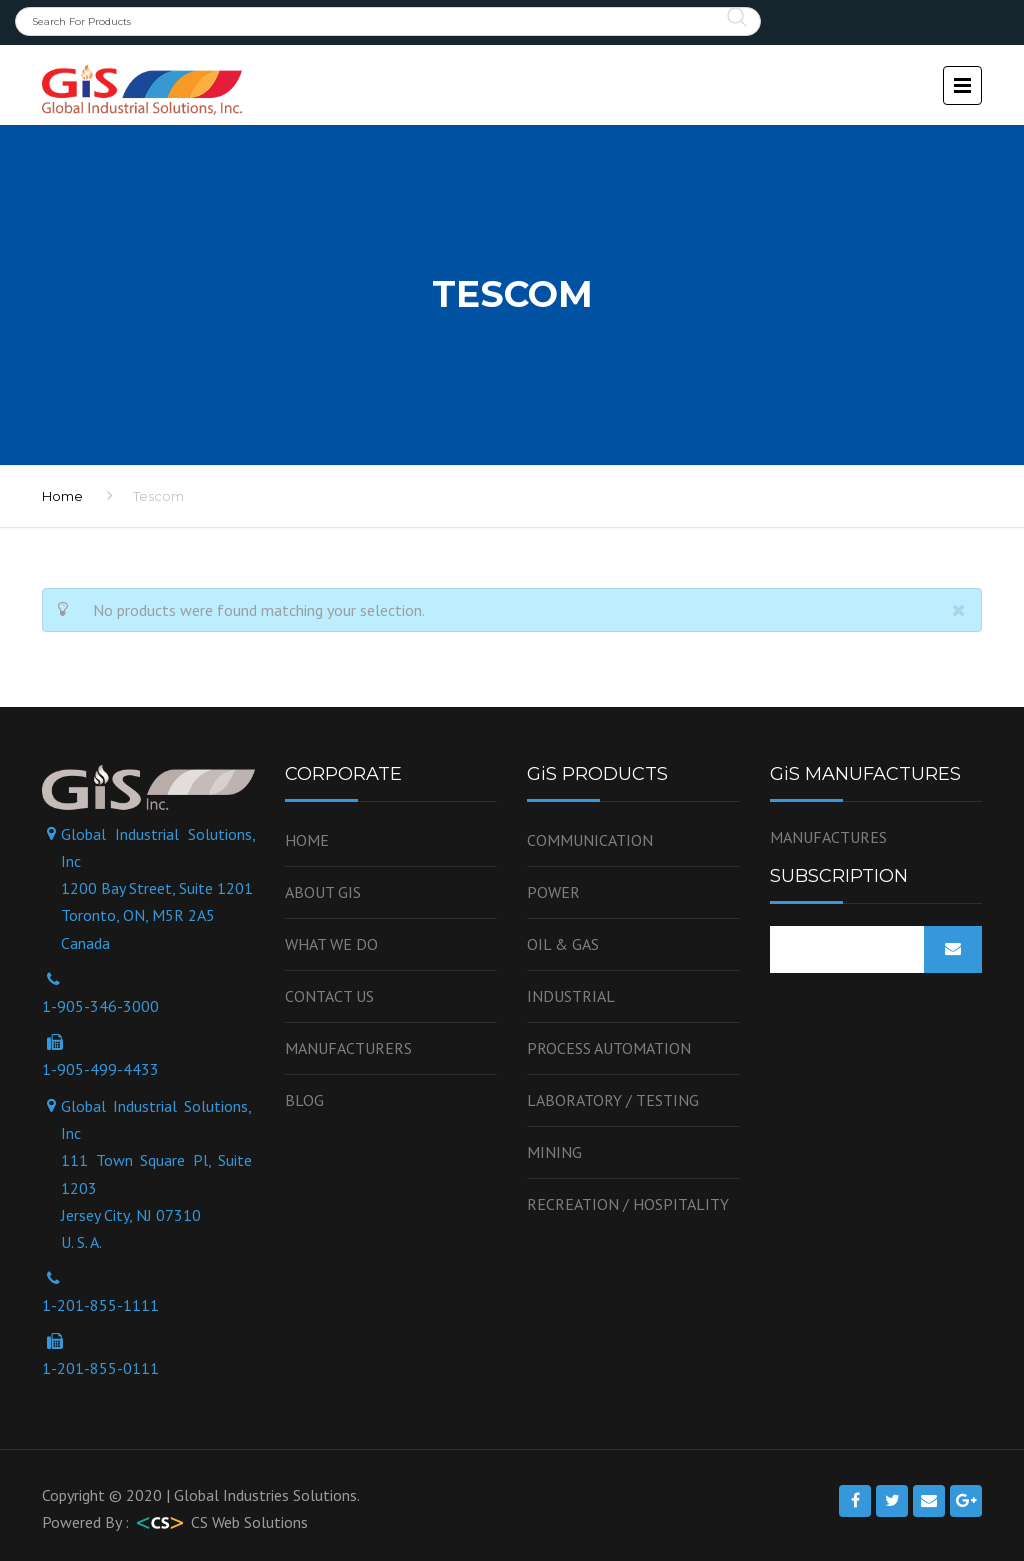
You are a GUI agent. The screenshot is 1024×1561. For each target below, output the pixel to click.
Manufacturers (348, 1048)
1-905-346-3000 (100, 1006)
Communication (590, 840)
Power (553, 892)
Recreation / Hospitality (628, 1204)
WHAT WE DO (331, 944)
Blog (304, 1100)
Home (307, 840)
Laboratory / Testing (613, 1100)
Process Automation (609, 1048)
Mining (554, 1152)
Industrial (571, 996)
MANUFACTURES (828, 837)
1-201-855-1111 (100, 1305)
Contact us (329, 996)
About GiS (323, 892)
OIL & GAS (563, 944)
